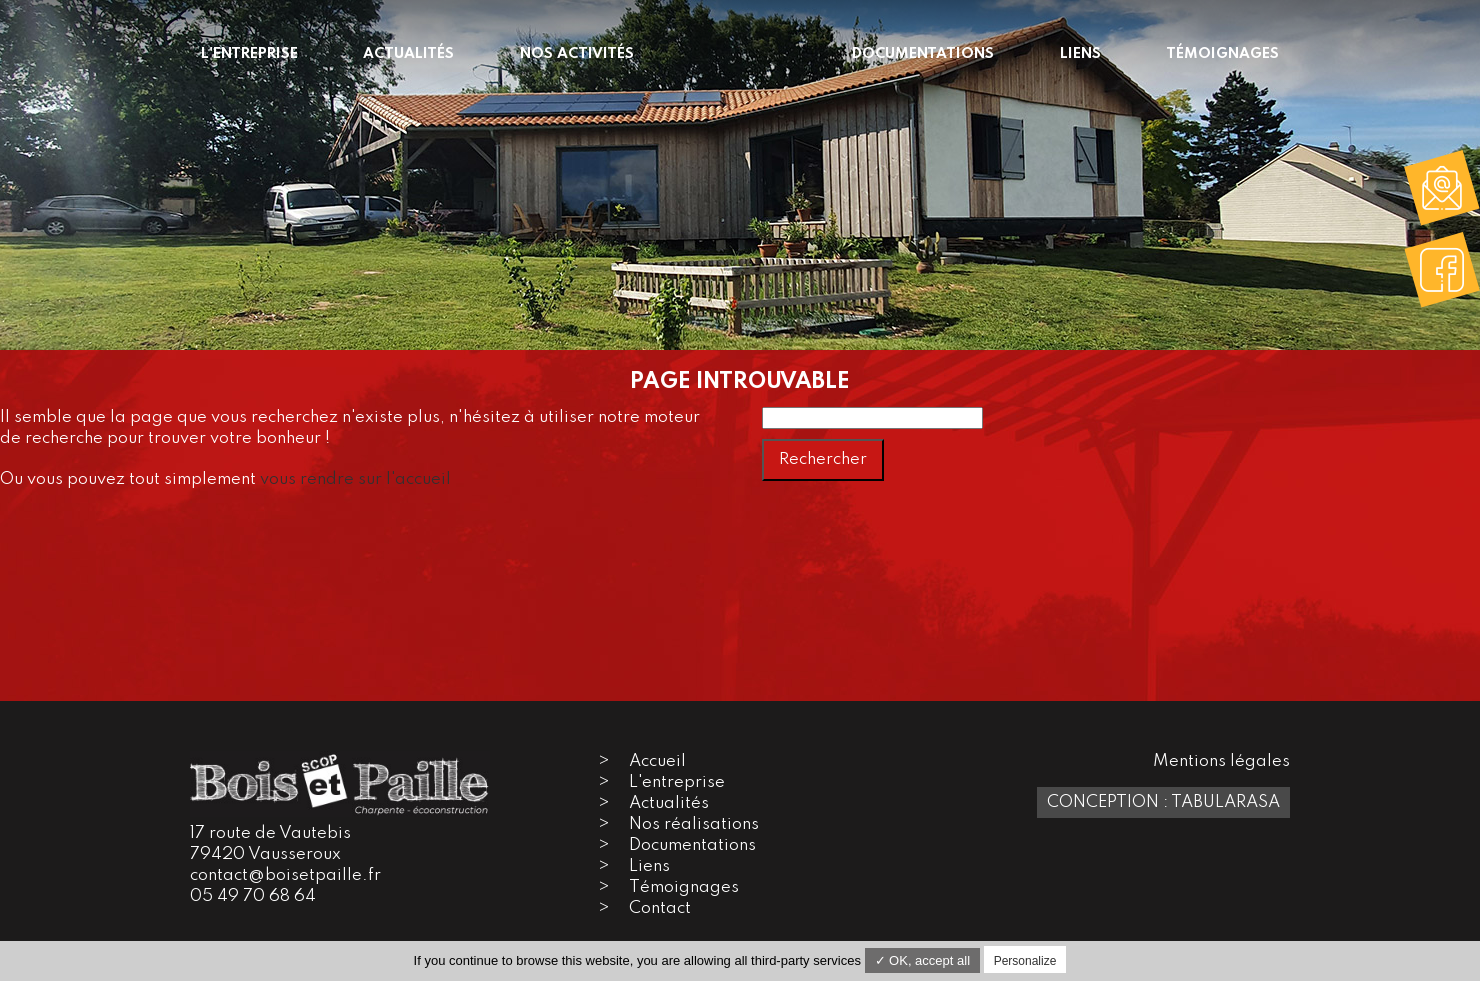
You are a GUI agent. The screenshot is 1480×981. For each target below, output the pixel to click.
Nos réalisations (694, 824)
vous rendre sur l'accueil (355, 479)
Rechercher (823, 459)
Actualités (669, 803)
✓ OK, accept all (923, 960)
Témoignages (684, 887)
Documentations (692, 845)
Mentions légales (1221, 761)
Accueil (657, 761)
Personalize (1025, 961)
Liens (649, 866)
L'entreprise (677, 782)
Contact (660, 908)
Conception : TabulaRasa (1163, 802)
